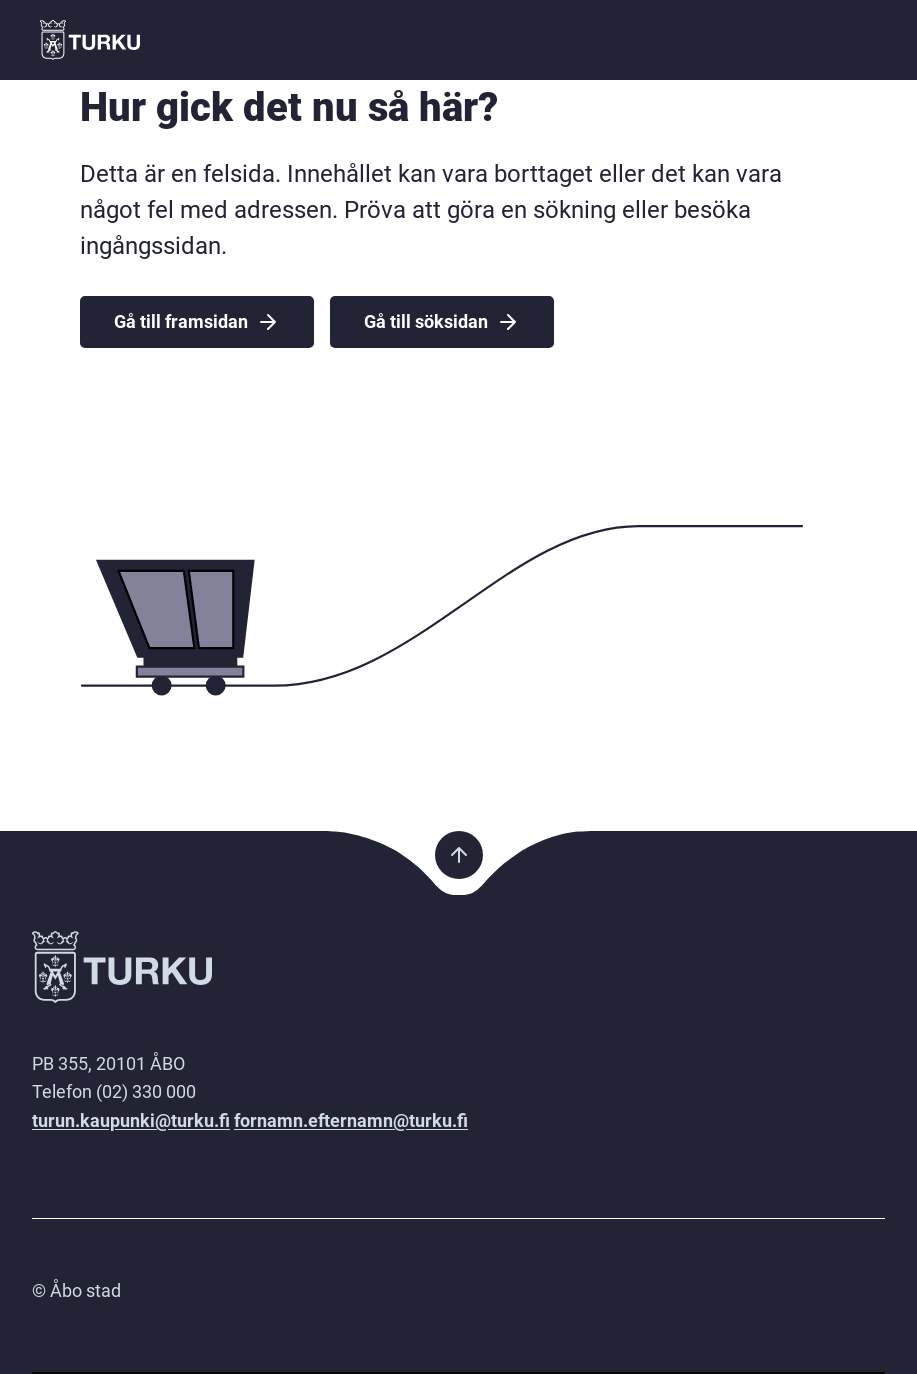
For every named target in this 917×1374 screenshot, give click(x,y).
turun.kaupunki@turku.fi (131, 1120)
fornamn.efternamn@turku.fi (351, 1120)
